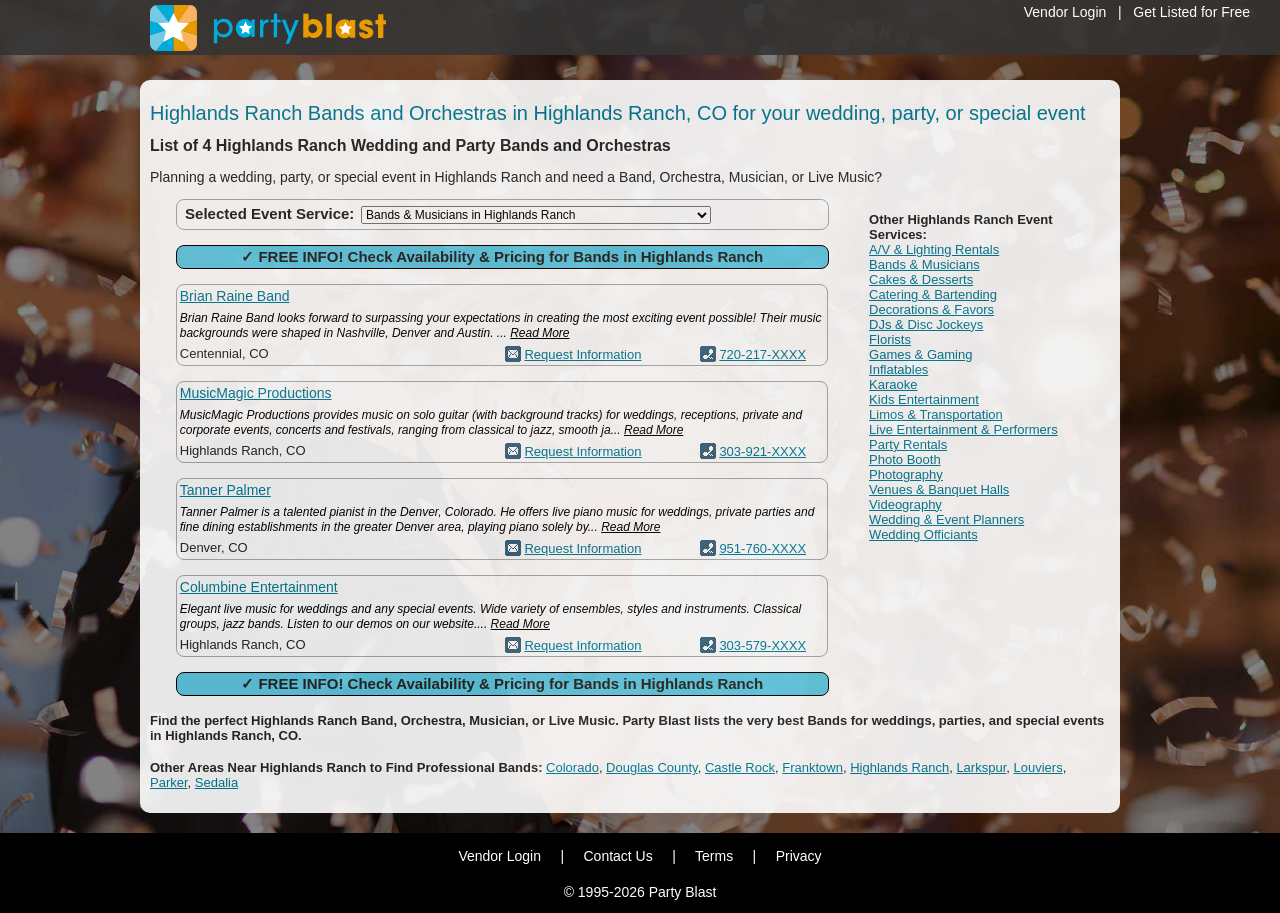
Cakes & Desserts (921, 279)
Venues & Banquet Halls (939, 489)
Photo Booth (905, 459)
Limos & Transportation (936, 414)
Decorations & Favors (931, 309)
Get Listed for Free (1191, 12)
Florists (890, 339)
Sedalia (216, 782)
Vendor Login (1065, 12)
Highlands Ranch (899, 767)
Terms (714, 856)
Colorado (572, 767)
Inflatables (898, 369)
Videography (905, 504)
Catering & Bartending (933, 294)
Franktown (812, 767)
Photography (906, 474)
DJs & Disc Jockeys (926, 324)
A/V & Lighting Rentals (934, 249)
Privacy (799, 856)
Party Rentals (908, 444)
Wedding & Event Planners (946, 519)
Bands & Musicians (924, 264)
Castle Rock (740, 767)
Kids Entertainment (924, 399)
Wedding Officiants (923, 534)
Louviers (1038, 767)
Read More (539, 333)
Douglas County (652, 767)
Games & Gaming (920, 354)
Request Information (582, 354)
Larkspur (981, 767)
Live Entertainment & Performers (963, 429)
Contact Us (617, 856)
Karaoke (893, 384)
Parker (169, 782)
